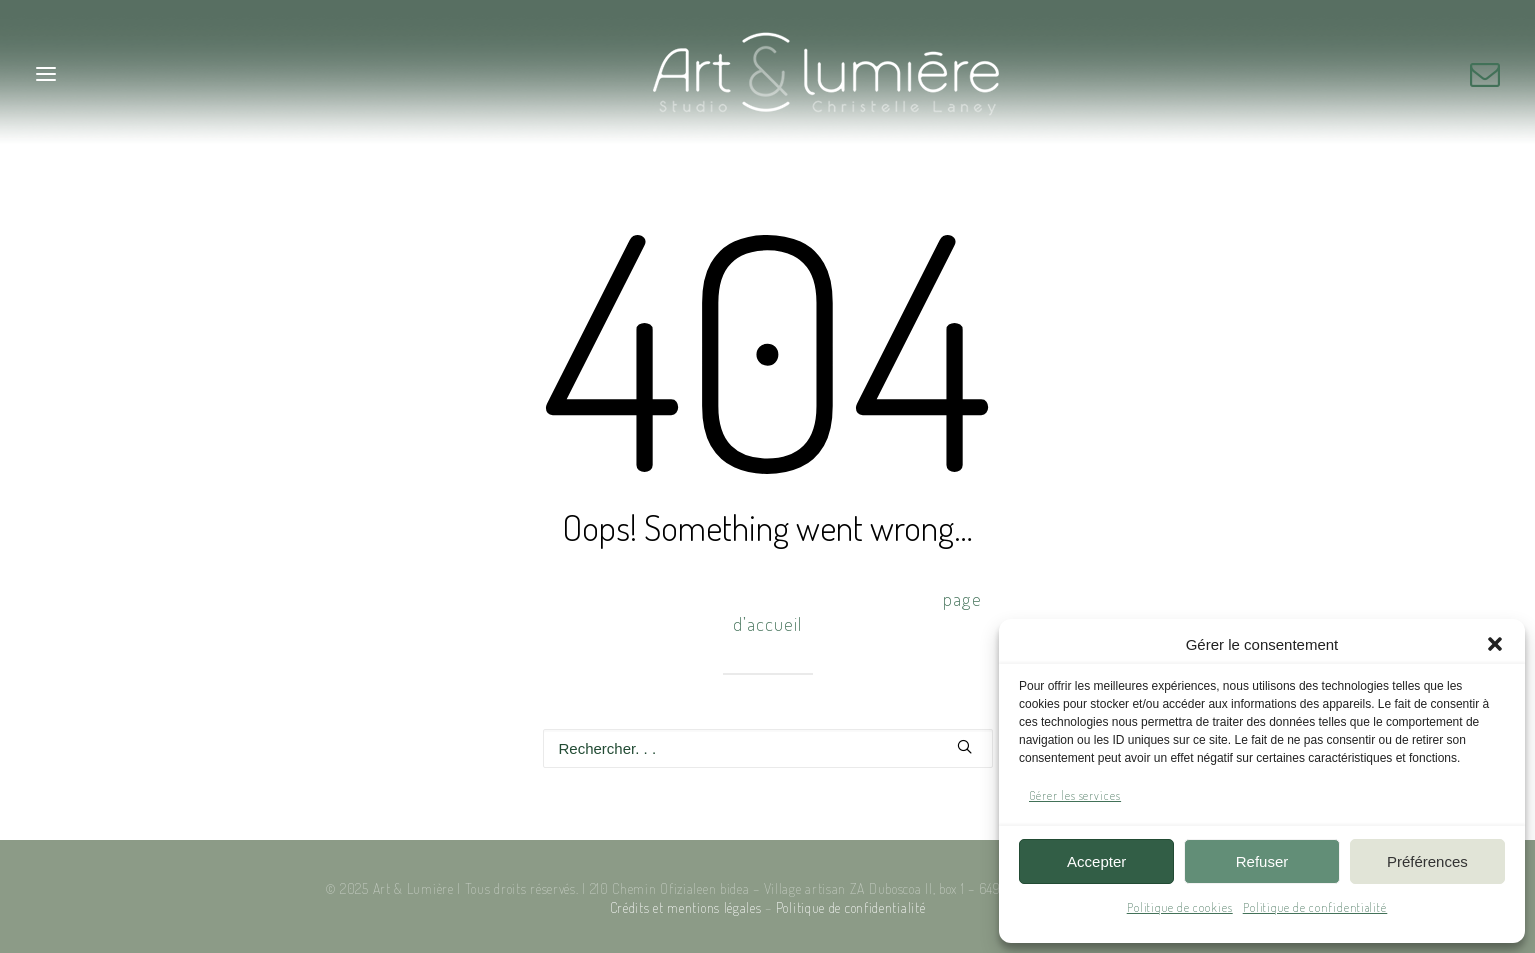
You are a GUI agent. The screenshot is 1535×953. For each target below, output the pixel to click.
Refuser (1262, 861)
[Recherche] (768, 748)
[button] (1495, 644)
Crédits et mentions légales (686, 907)
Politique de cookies (1180, 907)
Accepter (1096, 861)
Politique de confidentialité (1315, 907)
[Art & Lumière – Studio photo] (767, 73)
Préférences (1427, 861)
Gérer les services (1075, 795)
